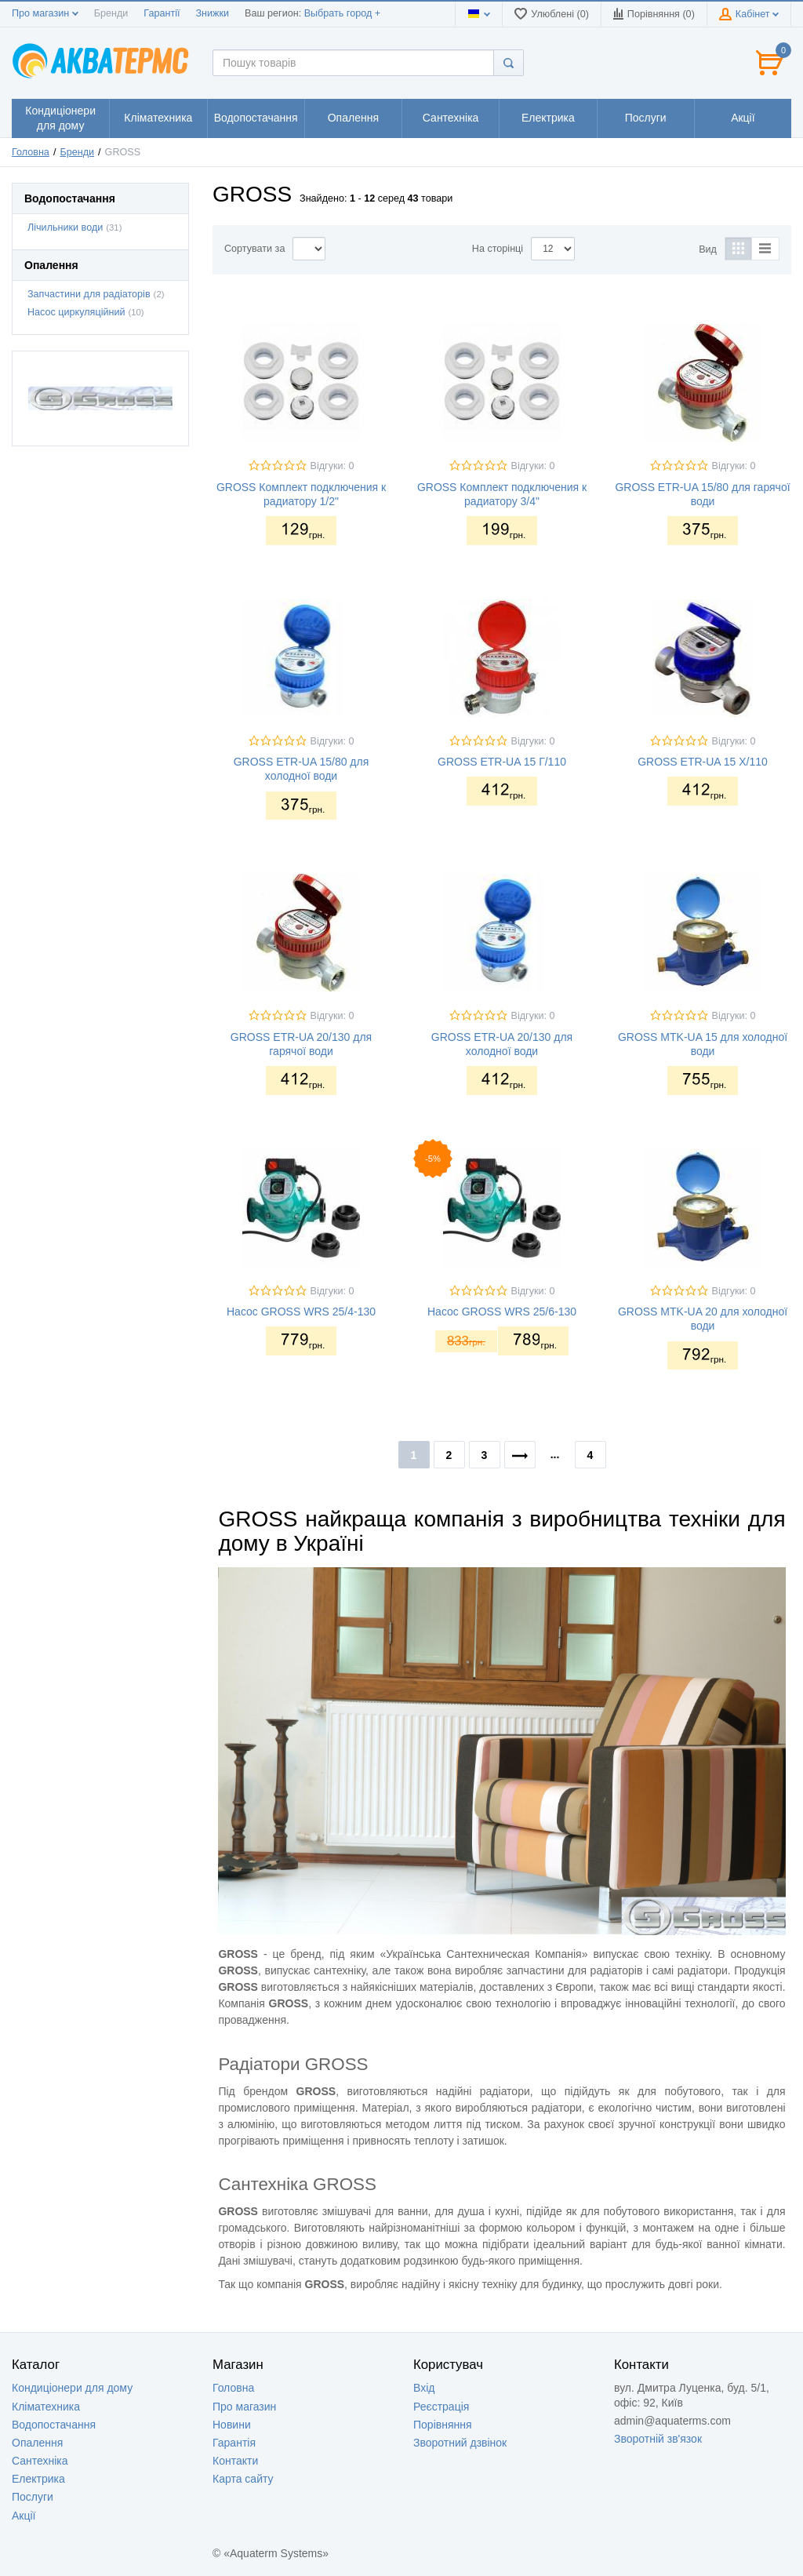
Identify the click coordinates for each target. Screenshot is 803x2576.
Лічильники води (65, 227)
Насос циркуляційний (76, 312)
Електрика (38, 2478)
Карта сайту (243, 2478)
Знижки (212, 13)
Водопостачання (54, 2424)
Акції (23, 2515)
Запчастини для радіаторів (89, 294)
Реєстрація (441, 2406)
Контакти (235, 2460)
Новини (232, 2424)
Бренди (111, 13)
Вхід (423, 2387)
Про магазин (45, 13)
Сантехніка (40, 2460)
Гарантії (162, 13)
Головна (30, 152)
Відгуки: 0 (332, 465)
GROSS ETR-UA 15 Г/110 (502, 761)
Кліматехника (46, 2406)
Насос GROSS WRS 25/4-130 (301, 1311)
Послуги (32, 2496)
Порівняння (442, 2424)
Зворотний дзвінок (460, 2442)
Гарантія (234, 2442)
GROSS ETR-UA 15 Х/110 (703, 761)
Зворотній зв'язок (658, 2438)
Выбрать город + (342, 13)
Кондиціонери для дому (72, 2387)
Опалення (37, 2442)
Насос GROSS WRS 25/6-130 (501, 1311)
